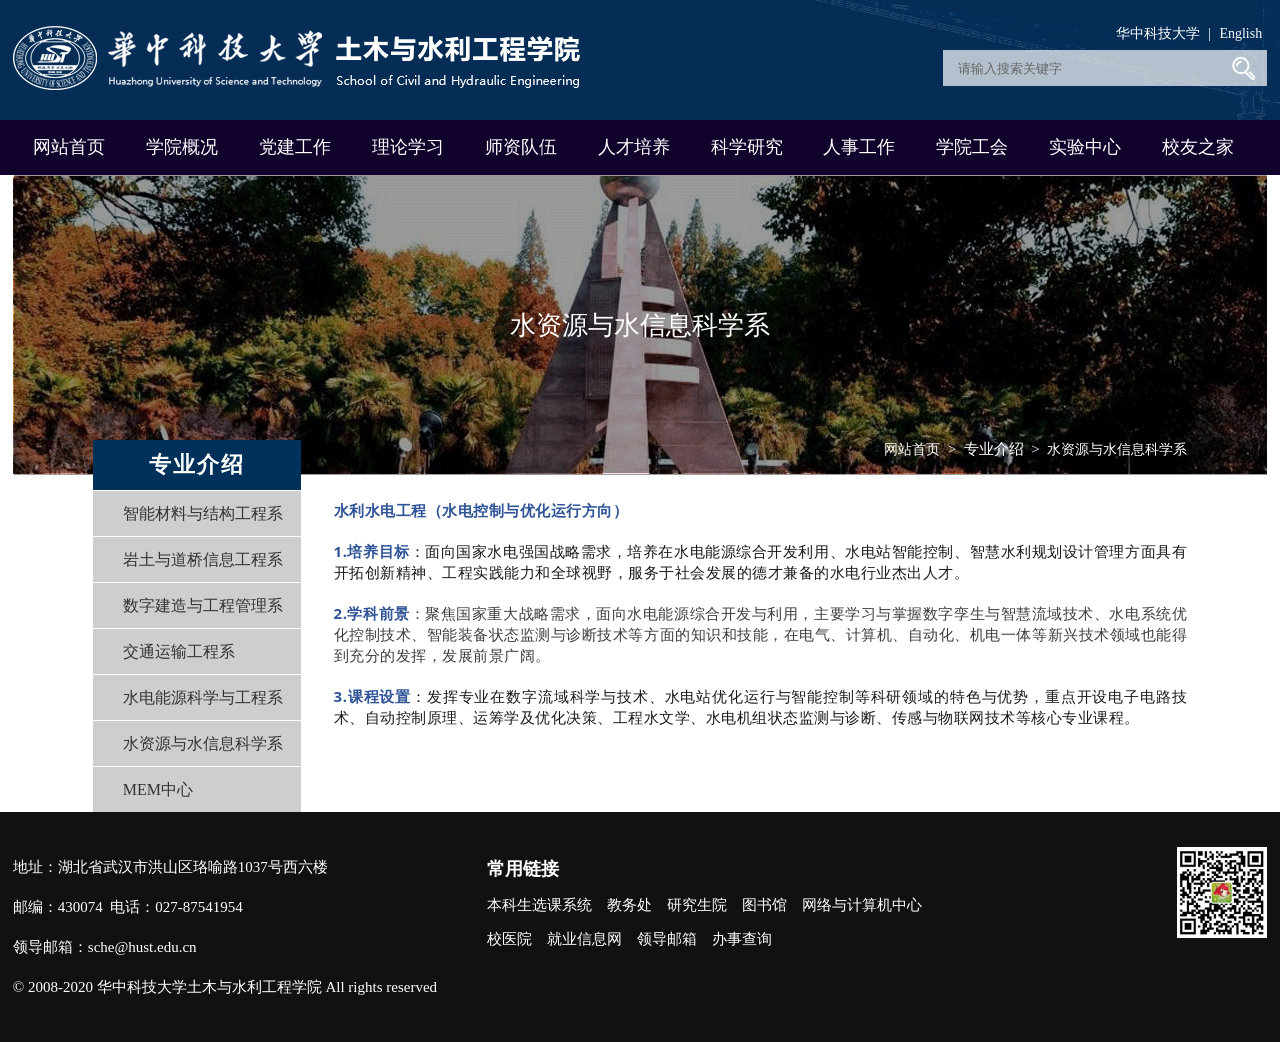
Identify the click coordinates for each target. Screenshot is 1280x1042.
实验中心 (1085, 147)
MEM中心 (158, 789)
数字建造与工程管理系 (203, 605)
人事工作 (859, 147)
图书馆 (764, 905)
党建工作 (295, 147)
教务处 (629, 905)
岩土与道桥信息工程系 (203, 559)
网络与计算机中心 (862, 905)
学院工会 (972, 147)
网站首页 (69, 147)
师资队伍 (521, 147)
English (1240, 33)
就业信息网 (584, 939)
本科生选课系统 (539, 905)
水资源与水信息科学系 (203, 743)
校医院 (509, 939)
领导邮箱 (667, 939)
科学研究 (747, 147)
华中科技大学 (1158, 33)
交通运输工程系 (179, 651)
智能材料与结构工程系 (203, 513)
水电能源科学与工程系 (203, 697)
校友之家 (1198, 147)
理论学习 (408, 147)
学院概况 (182, 147)
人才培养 (634, 147)
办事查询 (742, 939)
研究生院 (697, 905)
